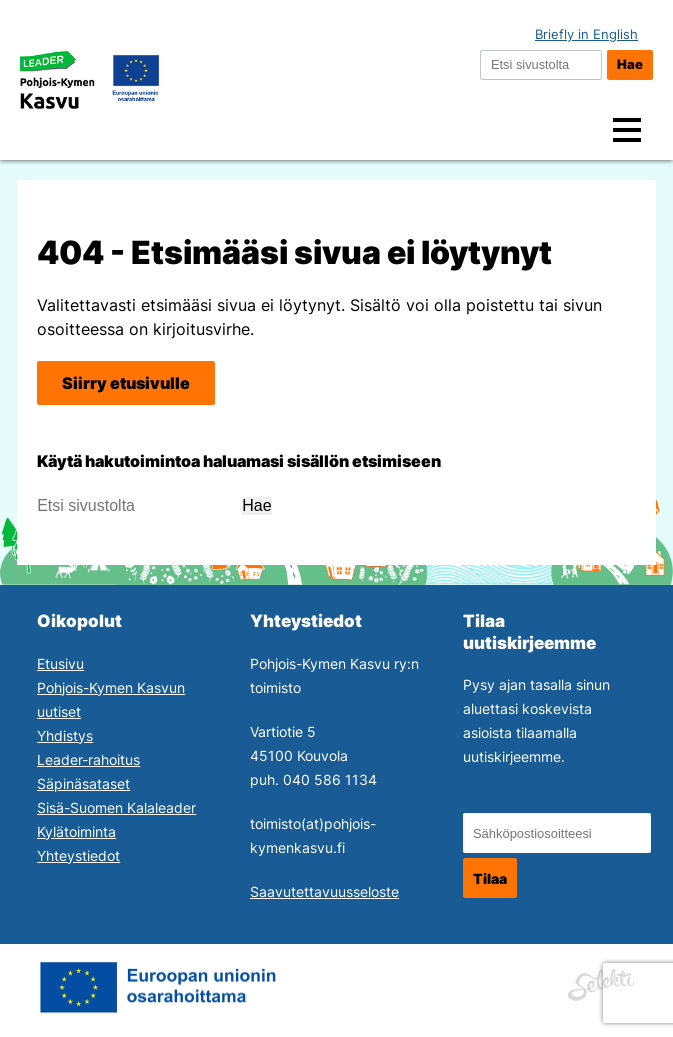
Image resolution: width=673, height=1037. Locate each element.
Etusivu (60, 663)
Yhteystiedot (78, 855)
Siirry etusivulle (126, 383)
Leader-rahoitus (88, 759)
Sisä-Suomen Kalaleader (116, 807)
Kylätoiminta (76, 831)
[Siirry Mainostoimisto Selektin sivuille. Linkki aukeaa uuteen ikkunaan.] (601, 982)
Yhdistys (65, 735)
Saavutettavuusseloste (324, 891)
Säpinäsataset (83, 783)
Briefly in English (586, 34)
